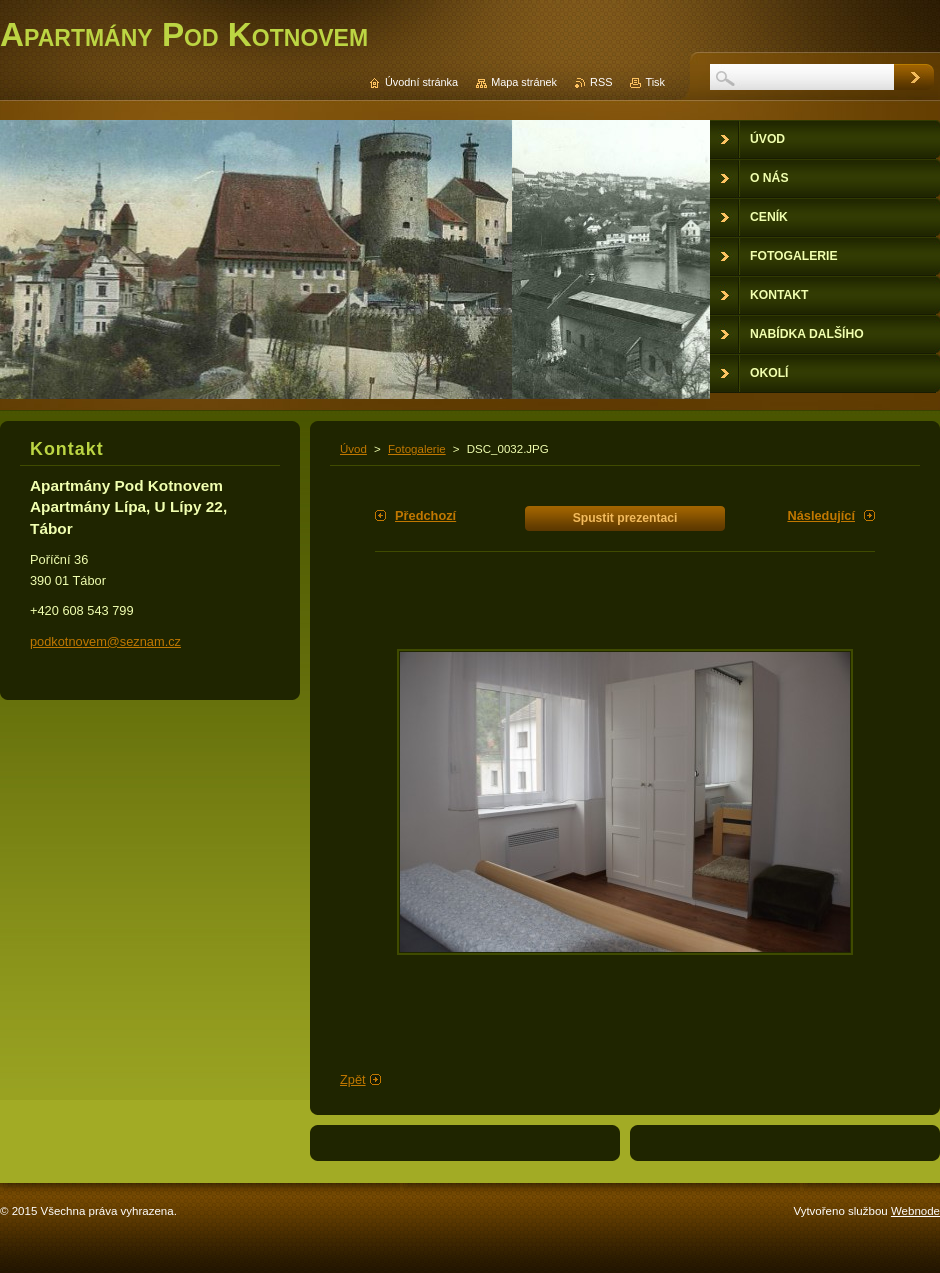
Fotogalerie (417, 449)
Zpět (353, 1079)
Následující (821, 515)
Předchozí (425, 515)
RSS (601, 82)
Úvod (353, 449)
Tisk (655, 82)
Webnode (915, 1211)
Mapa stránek (524, 82)
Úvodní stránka (421, 82)
